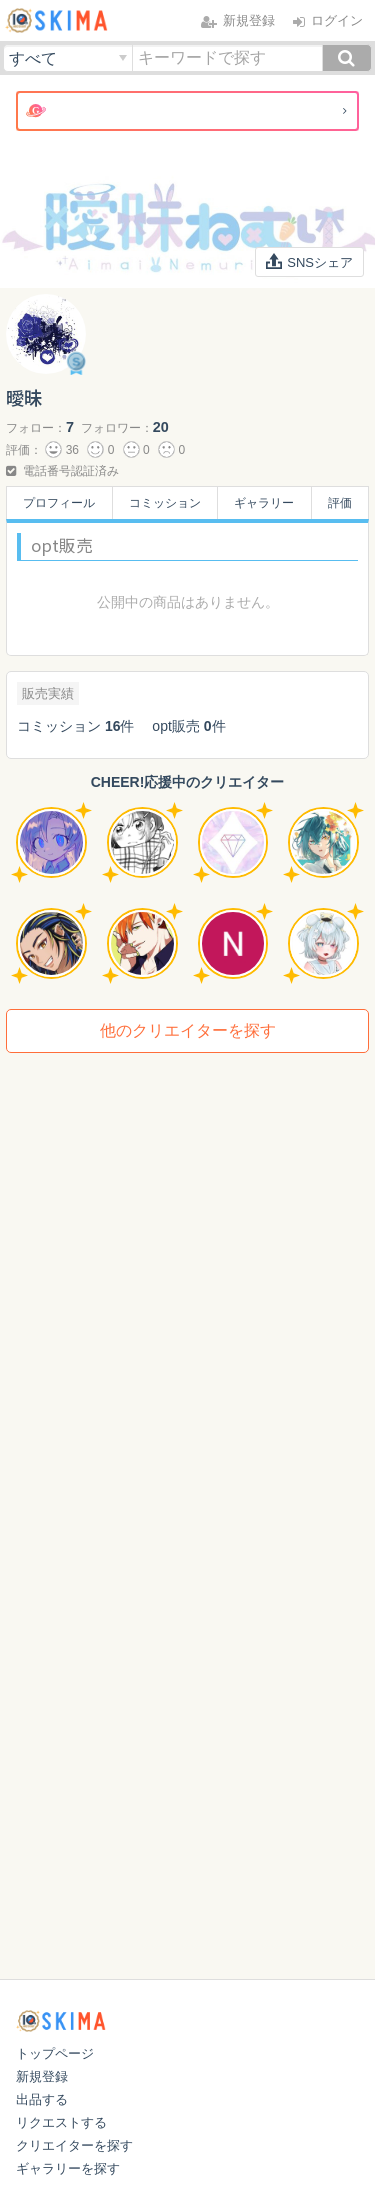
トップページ (55, 2053)
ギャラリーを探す (68, 2168)
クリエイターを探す (74, 2145)
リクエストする (61, 2122)
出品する (42, 2099)
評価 (340, 503)
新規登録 (42, 2076)
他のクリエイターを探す (188, 1030)
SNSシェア (310, 262)
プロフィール (59, 503)
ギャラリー (264, 503)
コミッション (165, 503)
